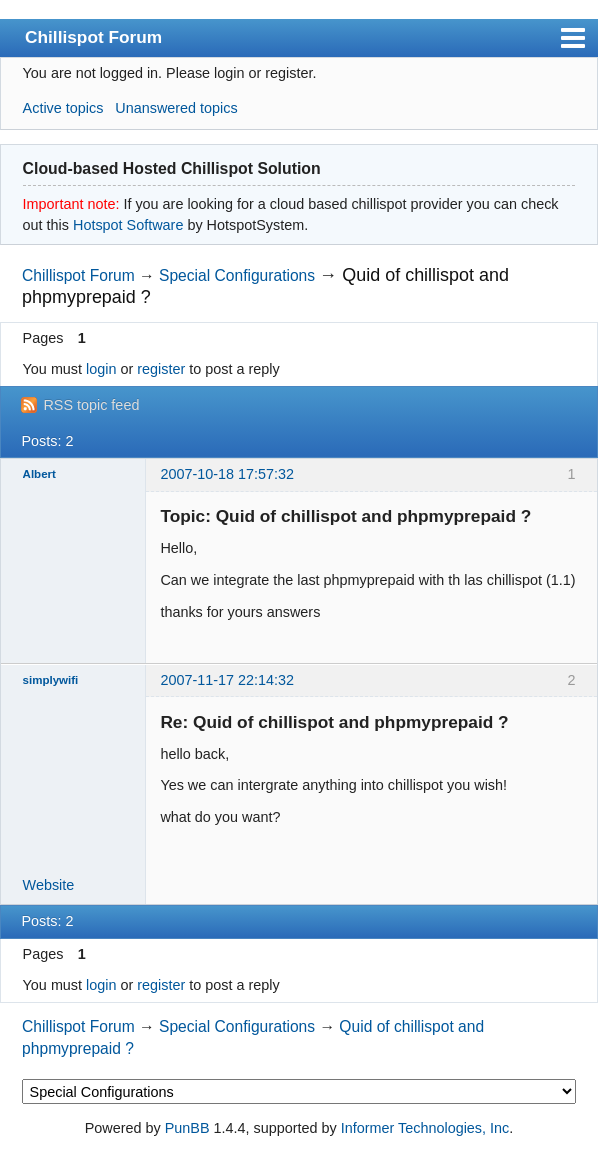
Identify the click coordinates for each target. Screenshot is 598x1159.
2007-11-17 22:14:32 (227, 680)
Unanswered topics (176, 108)
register (161, 369)
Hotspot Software (128, 225)
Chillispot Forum (93, 37)
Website (49, 885)
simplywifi (51, 680)
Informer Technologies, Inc (425, 1128)
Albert (39, 474)
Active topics (63, 108)
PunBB (187, 1128)
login (101, 369)
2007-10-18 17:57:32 (227, 474)
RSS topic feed (91, 405)
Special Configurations (237, 275)
